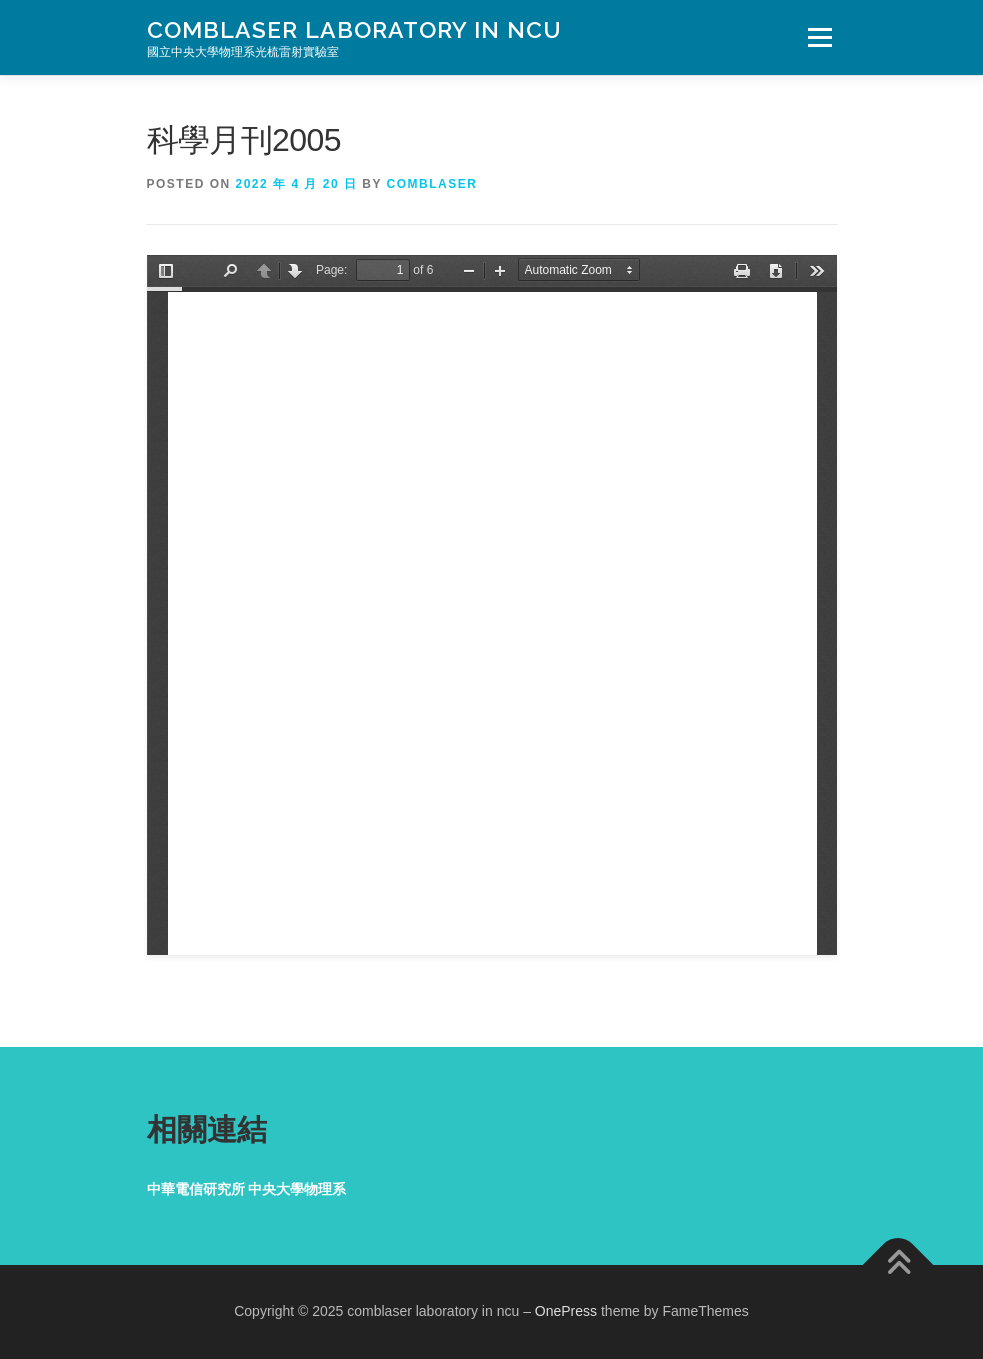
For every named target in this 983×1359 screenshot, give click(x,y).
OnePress (566, 1311)
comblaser (432, 184)
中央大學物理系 (297, 1189)
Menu (818, 37)
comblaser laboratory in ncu (354, 29)
